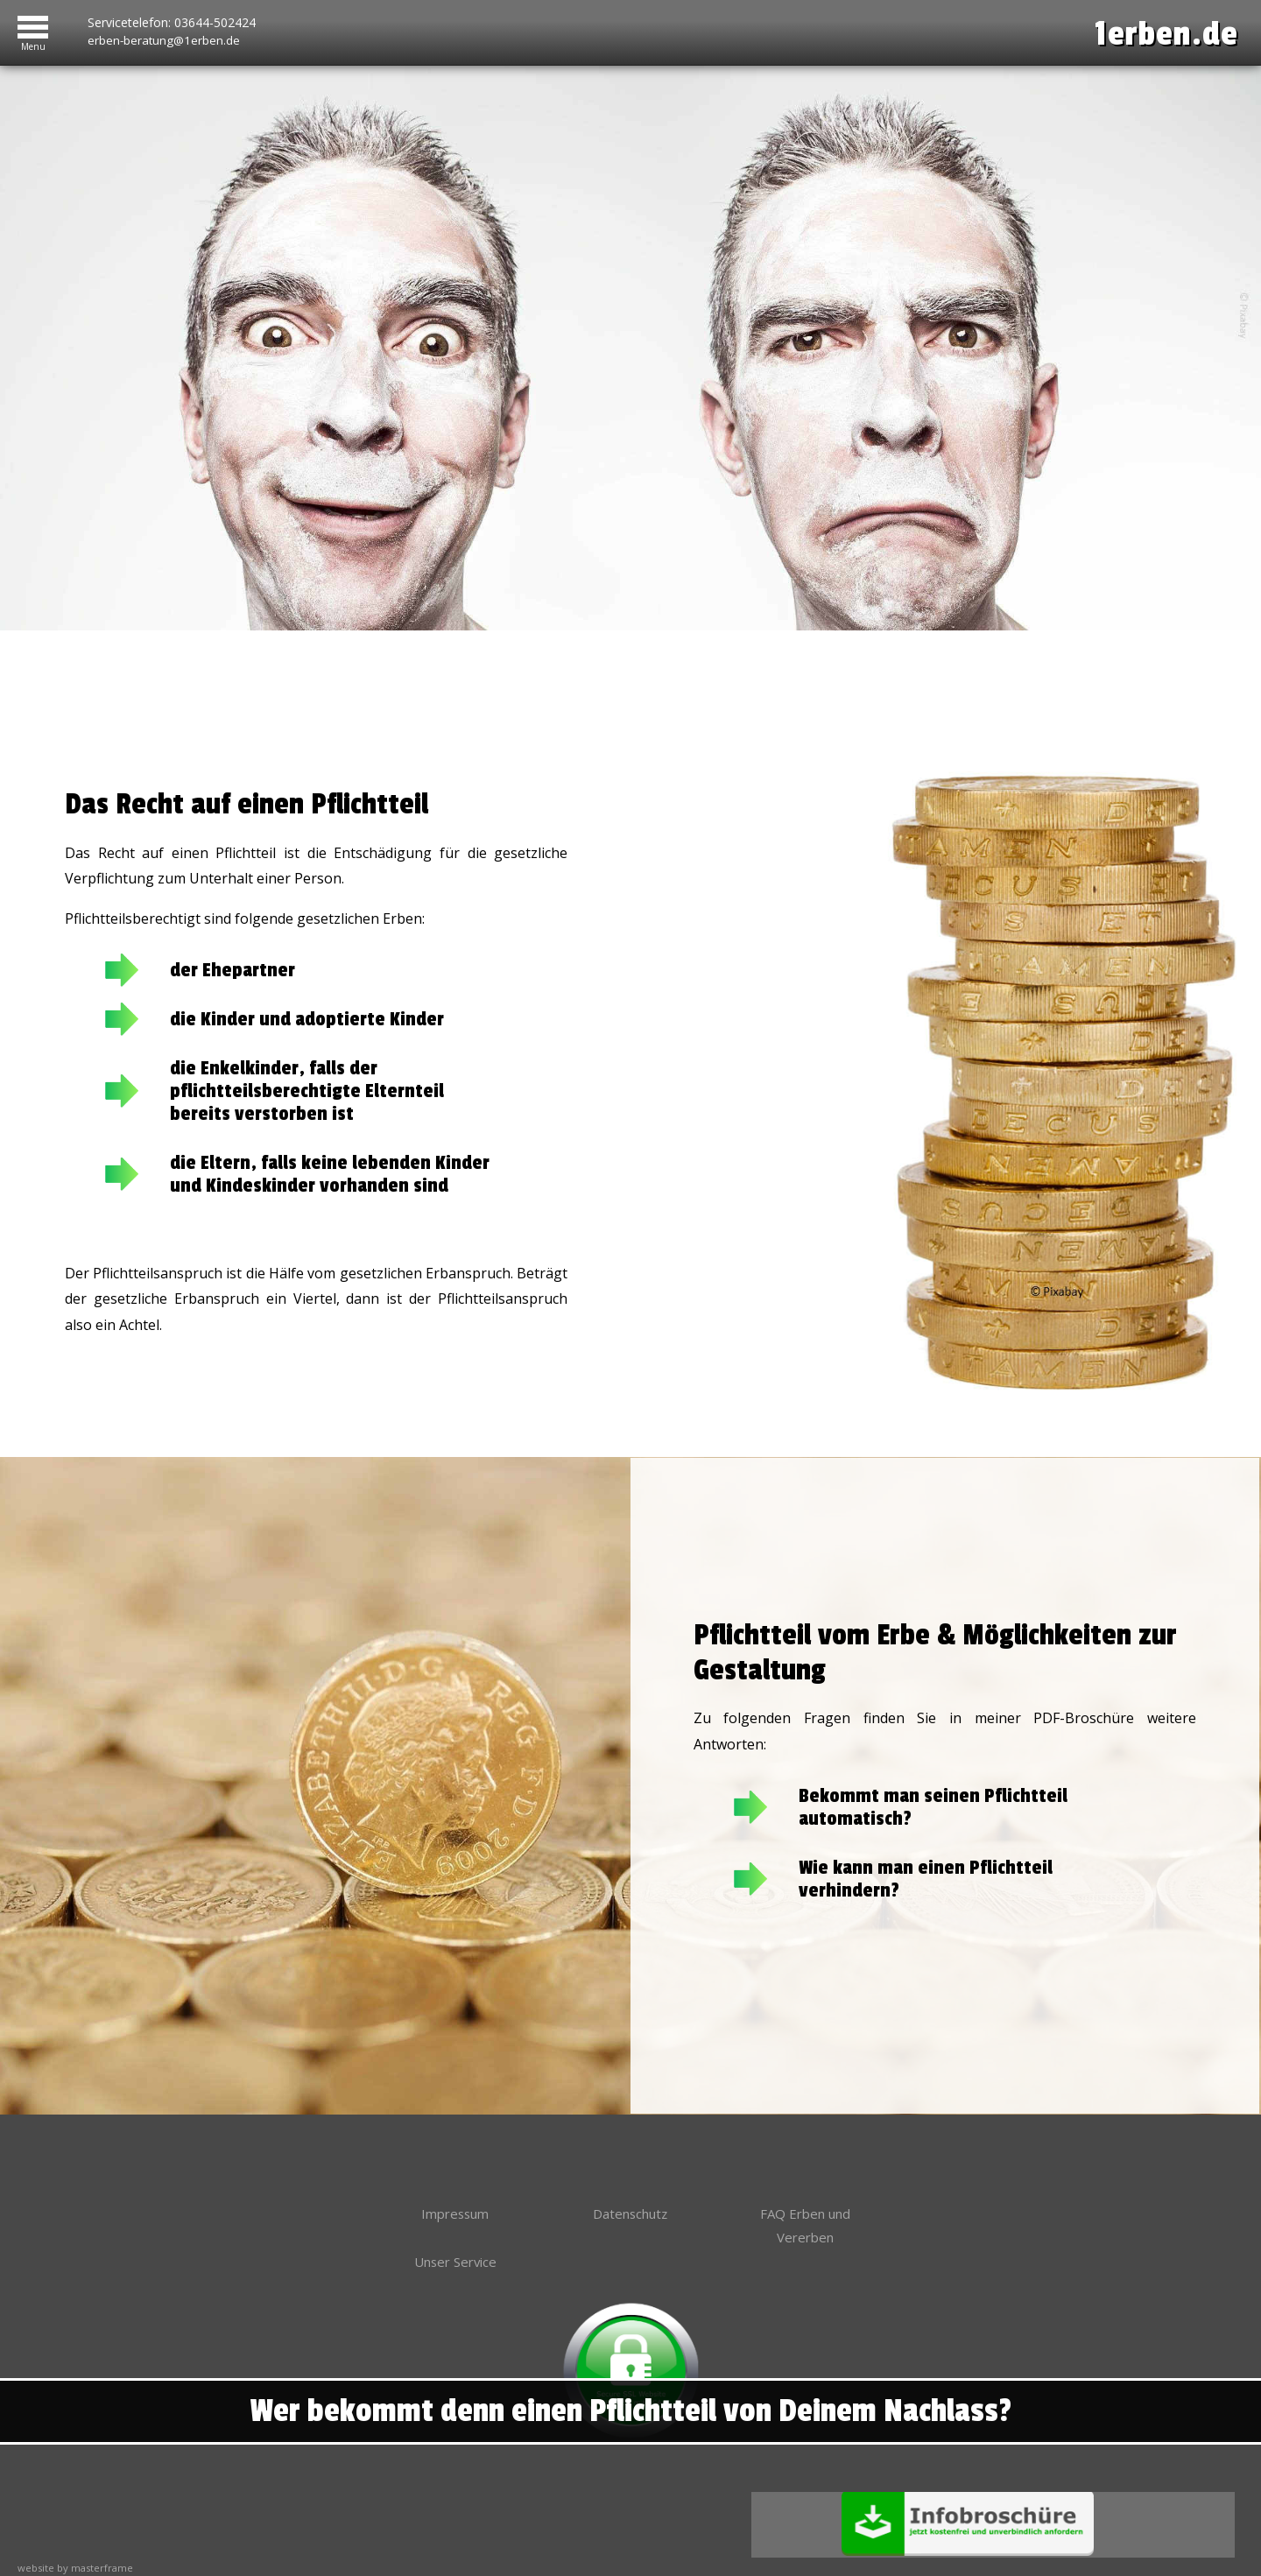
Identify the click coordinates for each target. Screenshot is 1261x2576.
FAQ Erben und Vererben (805, 2200)
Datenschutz (630, 2187)
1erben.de (1155, 33)
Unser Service (455, 2239)
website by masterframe (75, 2546)
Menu (33, 43)
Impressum (455, 2187)
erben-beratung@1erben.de (165, 38)
